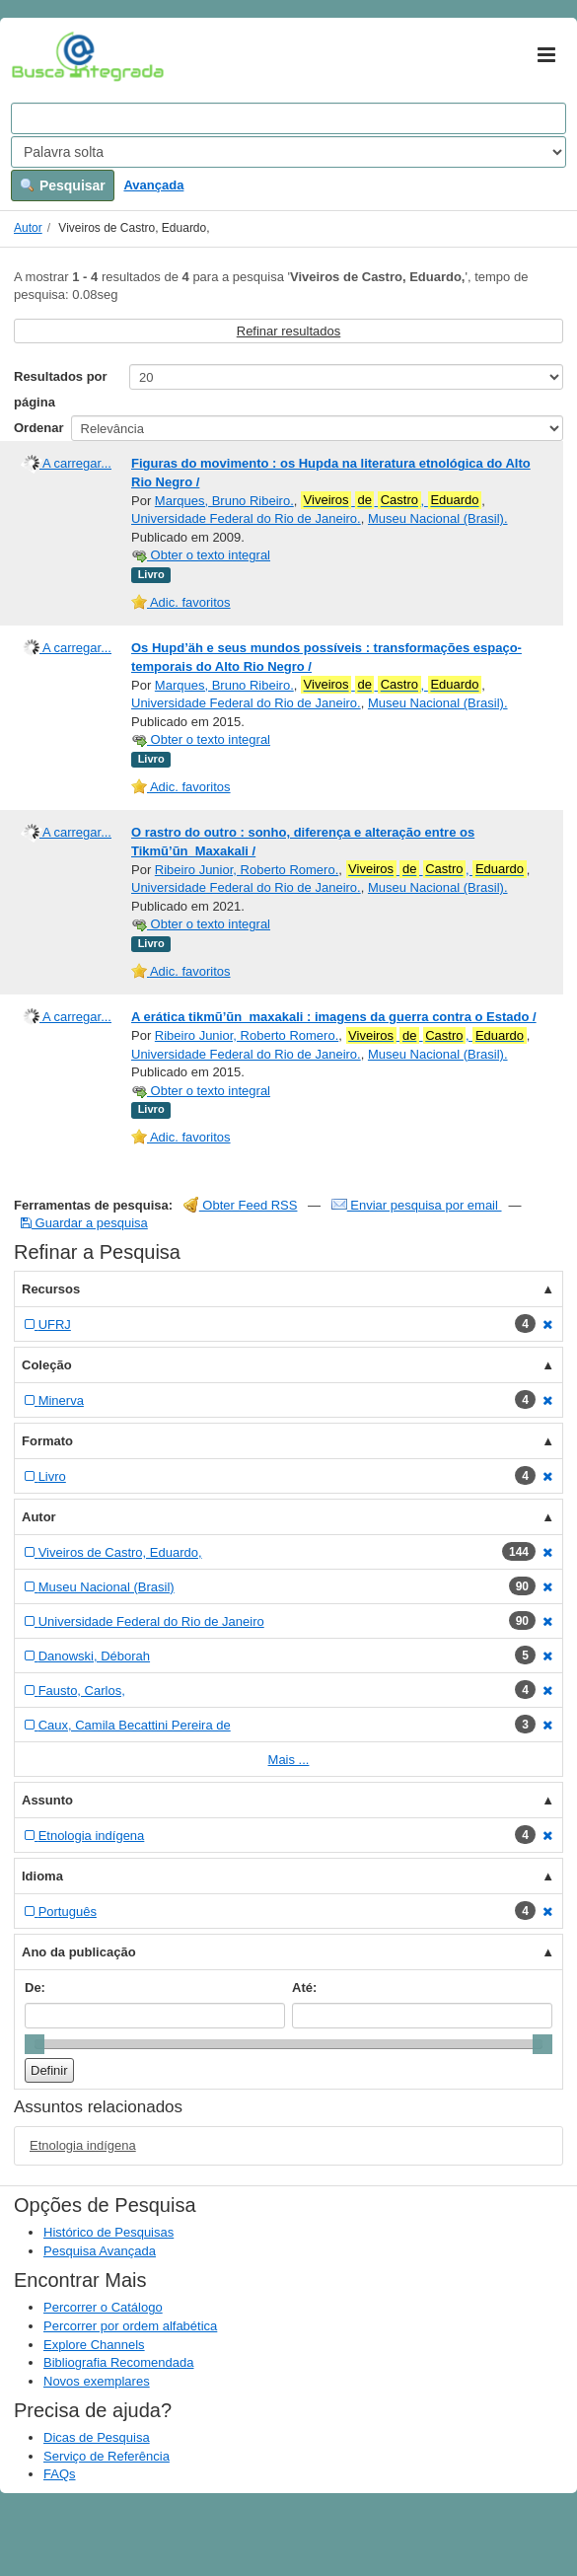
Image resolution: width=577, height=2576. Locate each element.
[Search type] (288, 152)
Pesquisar (63, 185)
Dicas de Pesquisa (96, 2437)
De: (35, 1987)
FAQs (59, 2473)
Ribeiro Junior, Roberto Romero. (246, 869)
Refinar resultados (289, 331)
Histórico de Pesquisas (108, 2232)
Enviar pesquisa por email (416, 1205)
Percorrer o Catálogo (103, 2307)
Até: (304, 1987)
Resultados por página (61, 389)
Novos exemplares (96, 2381)
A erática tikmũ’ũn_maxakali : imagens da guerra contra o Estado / (334, 1016)
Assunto (47, 1800)
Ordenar (39, 427)
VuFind (42, 56)
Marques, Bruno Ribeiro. (224, 500)
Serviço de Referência (106, 2456)
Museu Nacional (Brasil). (438, 518)
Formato (47, 1441)
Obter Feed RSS (240, 1205)
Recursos (51, 1289)
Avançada (153, 185)
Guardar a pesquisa (84, 1222)
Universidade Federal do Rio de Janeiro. (246, 518)
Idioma (42, 1876)
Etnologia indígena (83, 2145)
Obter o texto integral (200, 555)
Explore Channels (94, 2344)
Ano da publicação (79, 1952)
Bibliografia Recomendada (118, 2362)
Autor (28, 228)
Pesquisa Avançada (99, 2251)
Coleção (47, 1365)
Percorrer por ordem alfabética (130, 2325)
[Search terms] (288, 118)
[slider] (34, 2044)
